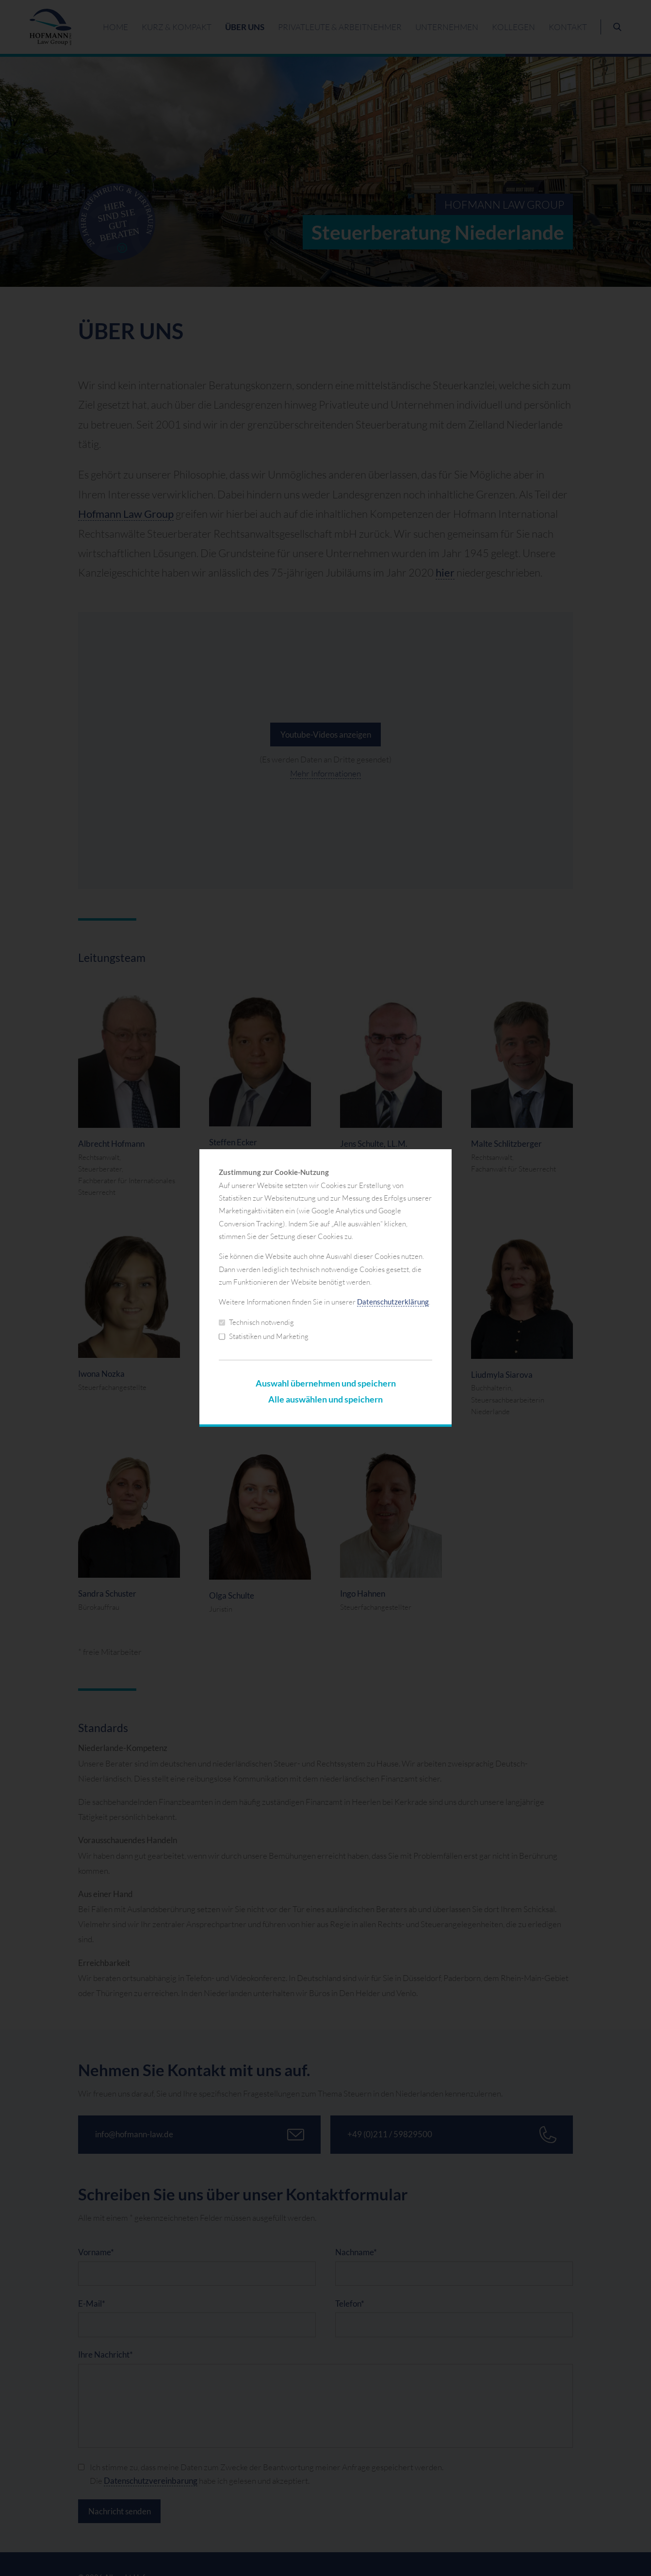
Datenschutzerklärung (393, 1302)
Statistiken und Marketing (264, 1336)
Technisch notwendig (256, 1322)
